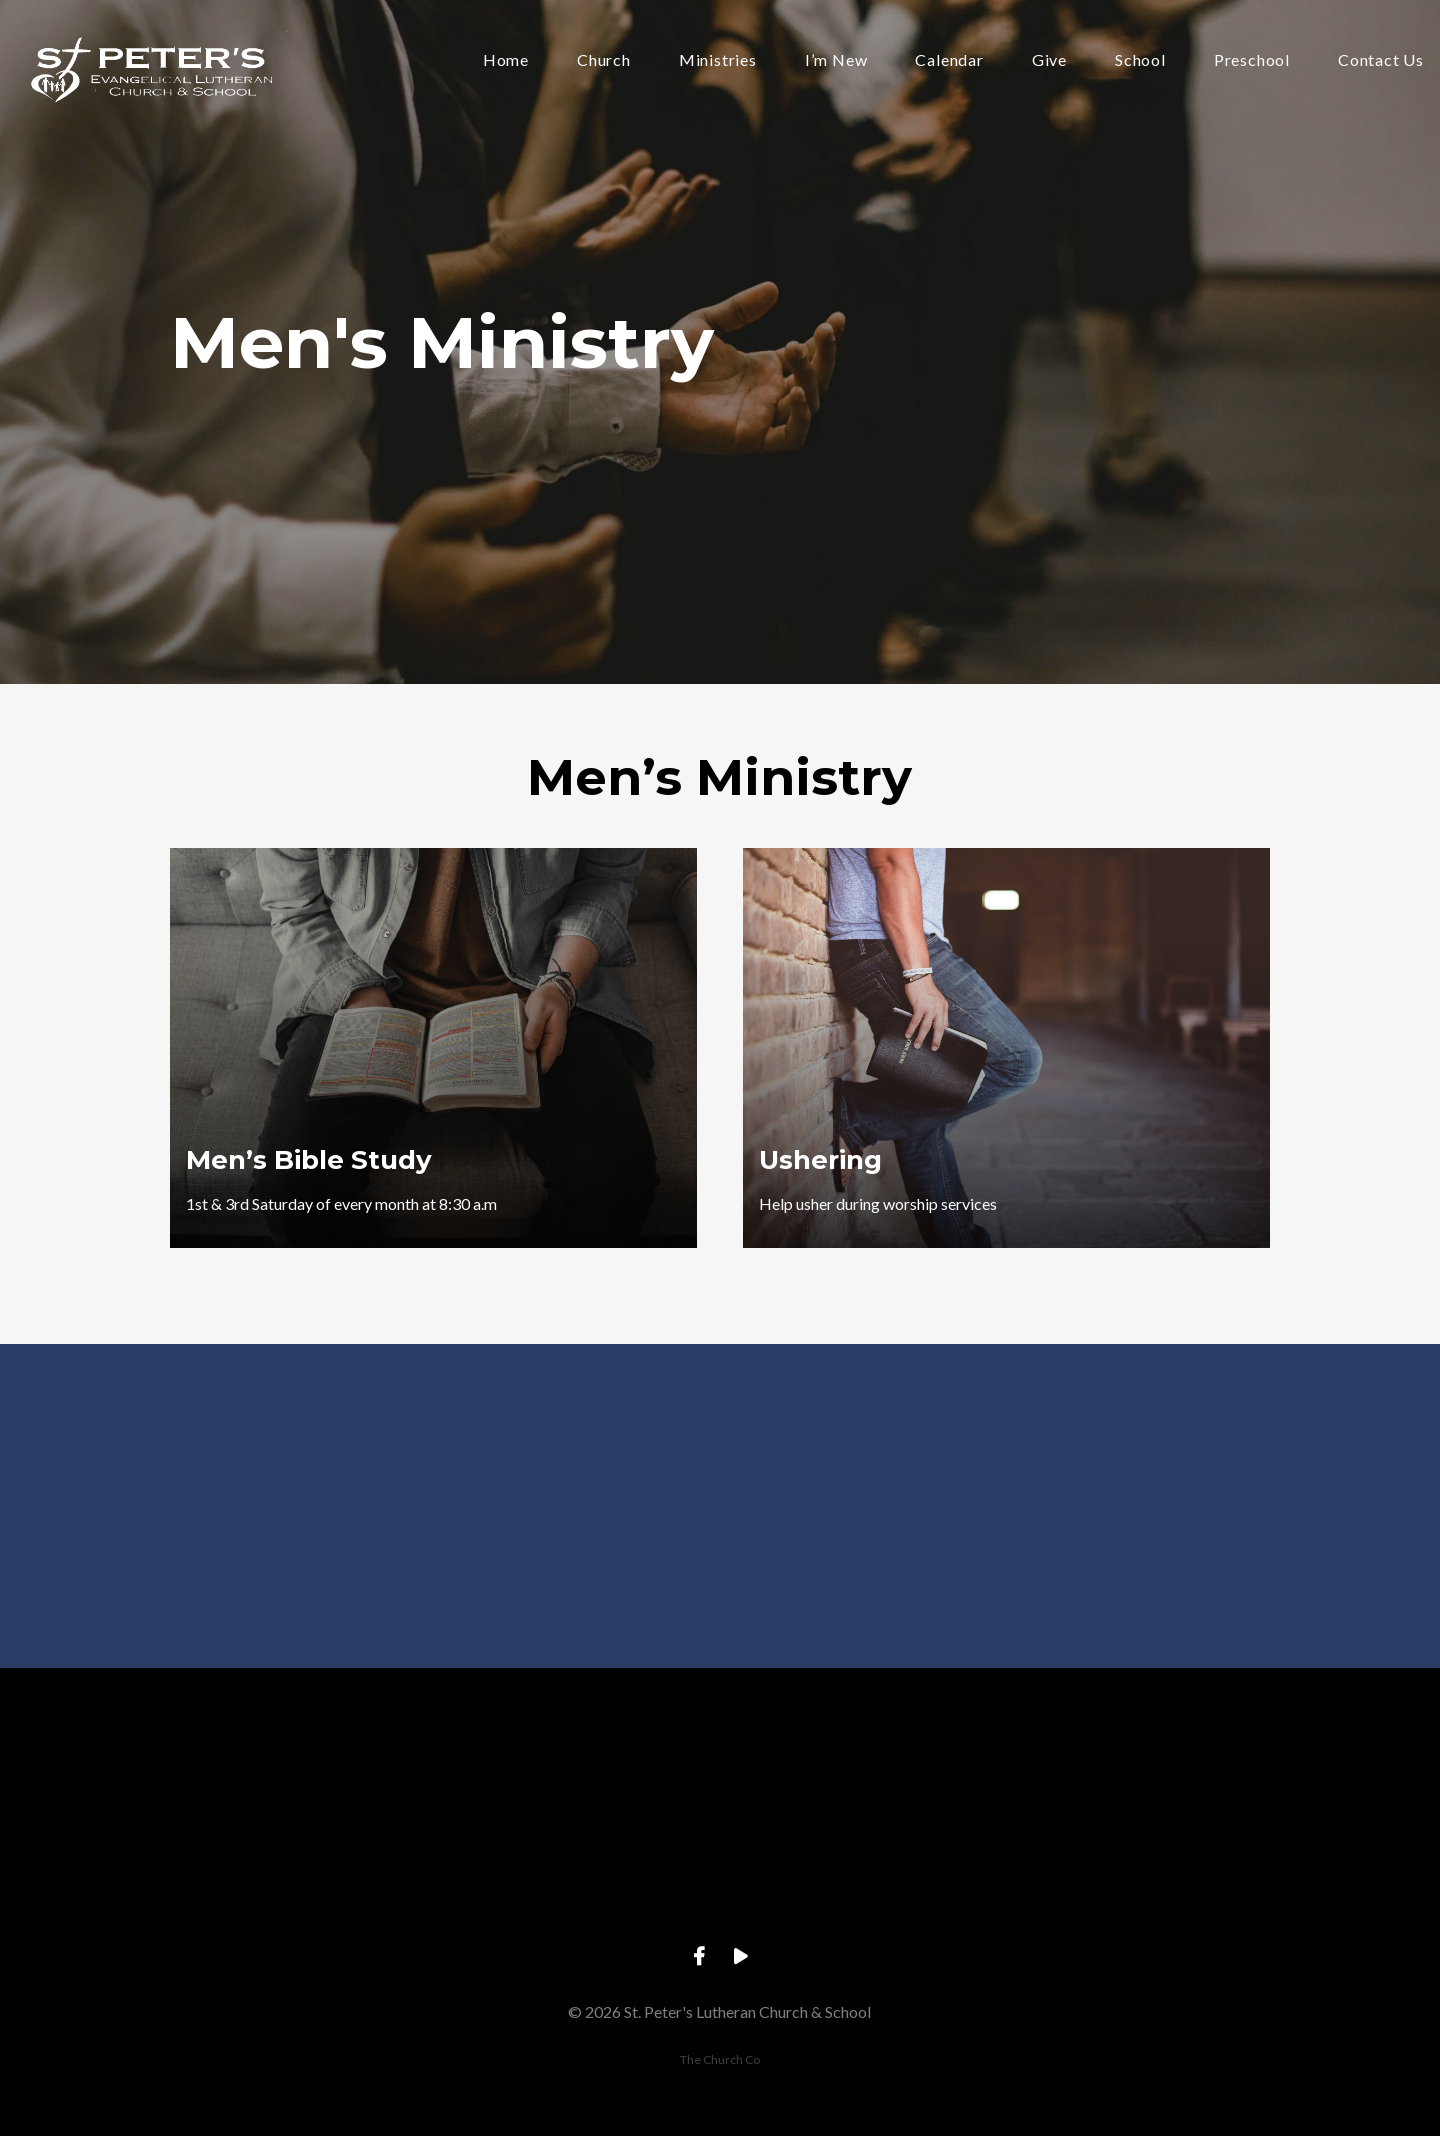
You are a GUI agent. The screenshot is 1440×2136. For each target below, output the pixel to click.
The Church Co (720, 2059)
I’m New (836, 60)
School (1140, 60)
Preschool (1252, 60)
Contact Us (1381, 60)
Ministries (718, 60)
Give (1049, 60)
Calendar (949, 60)
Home (506, 60)
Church (604, 60)
